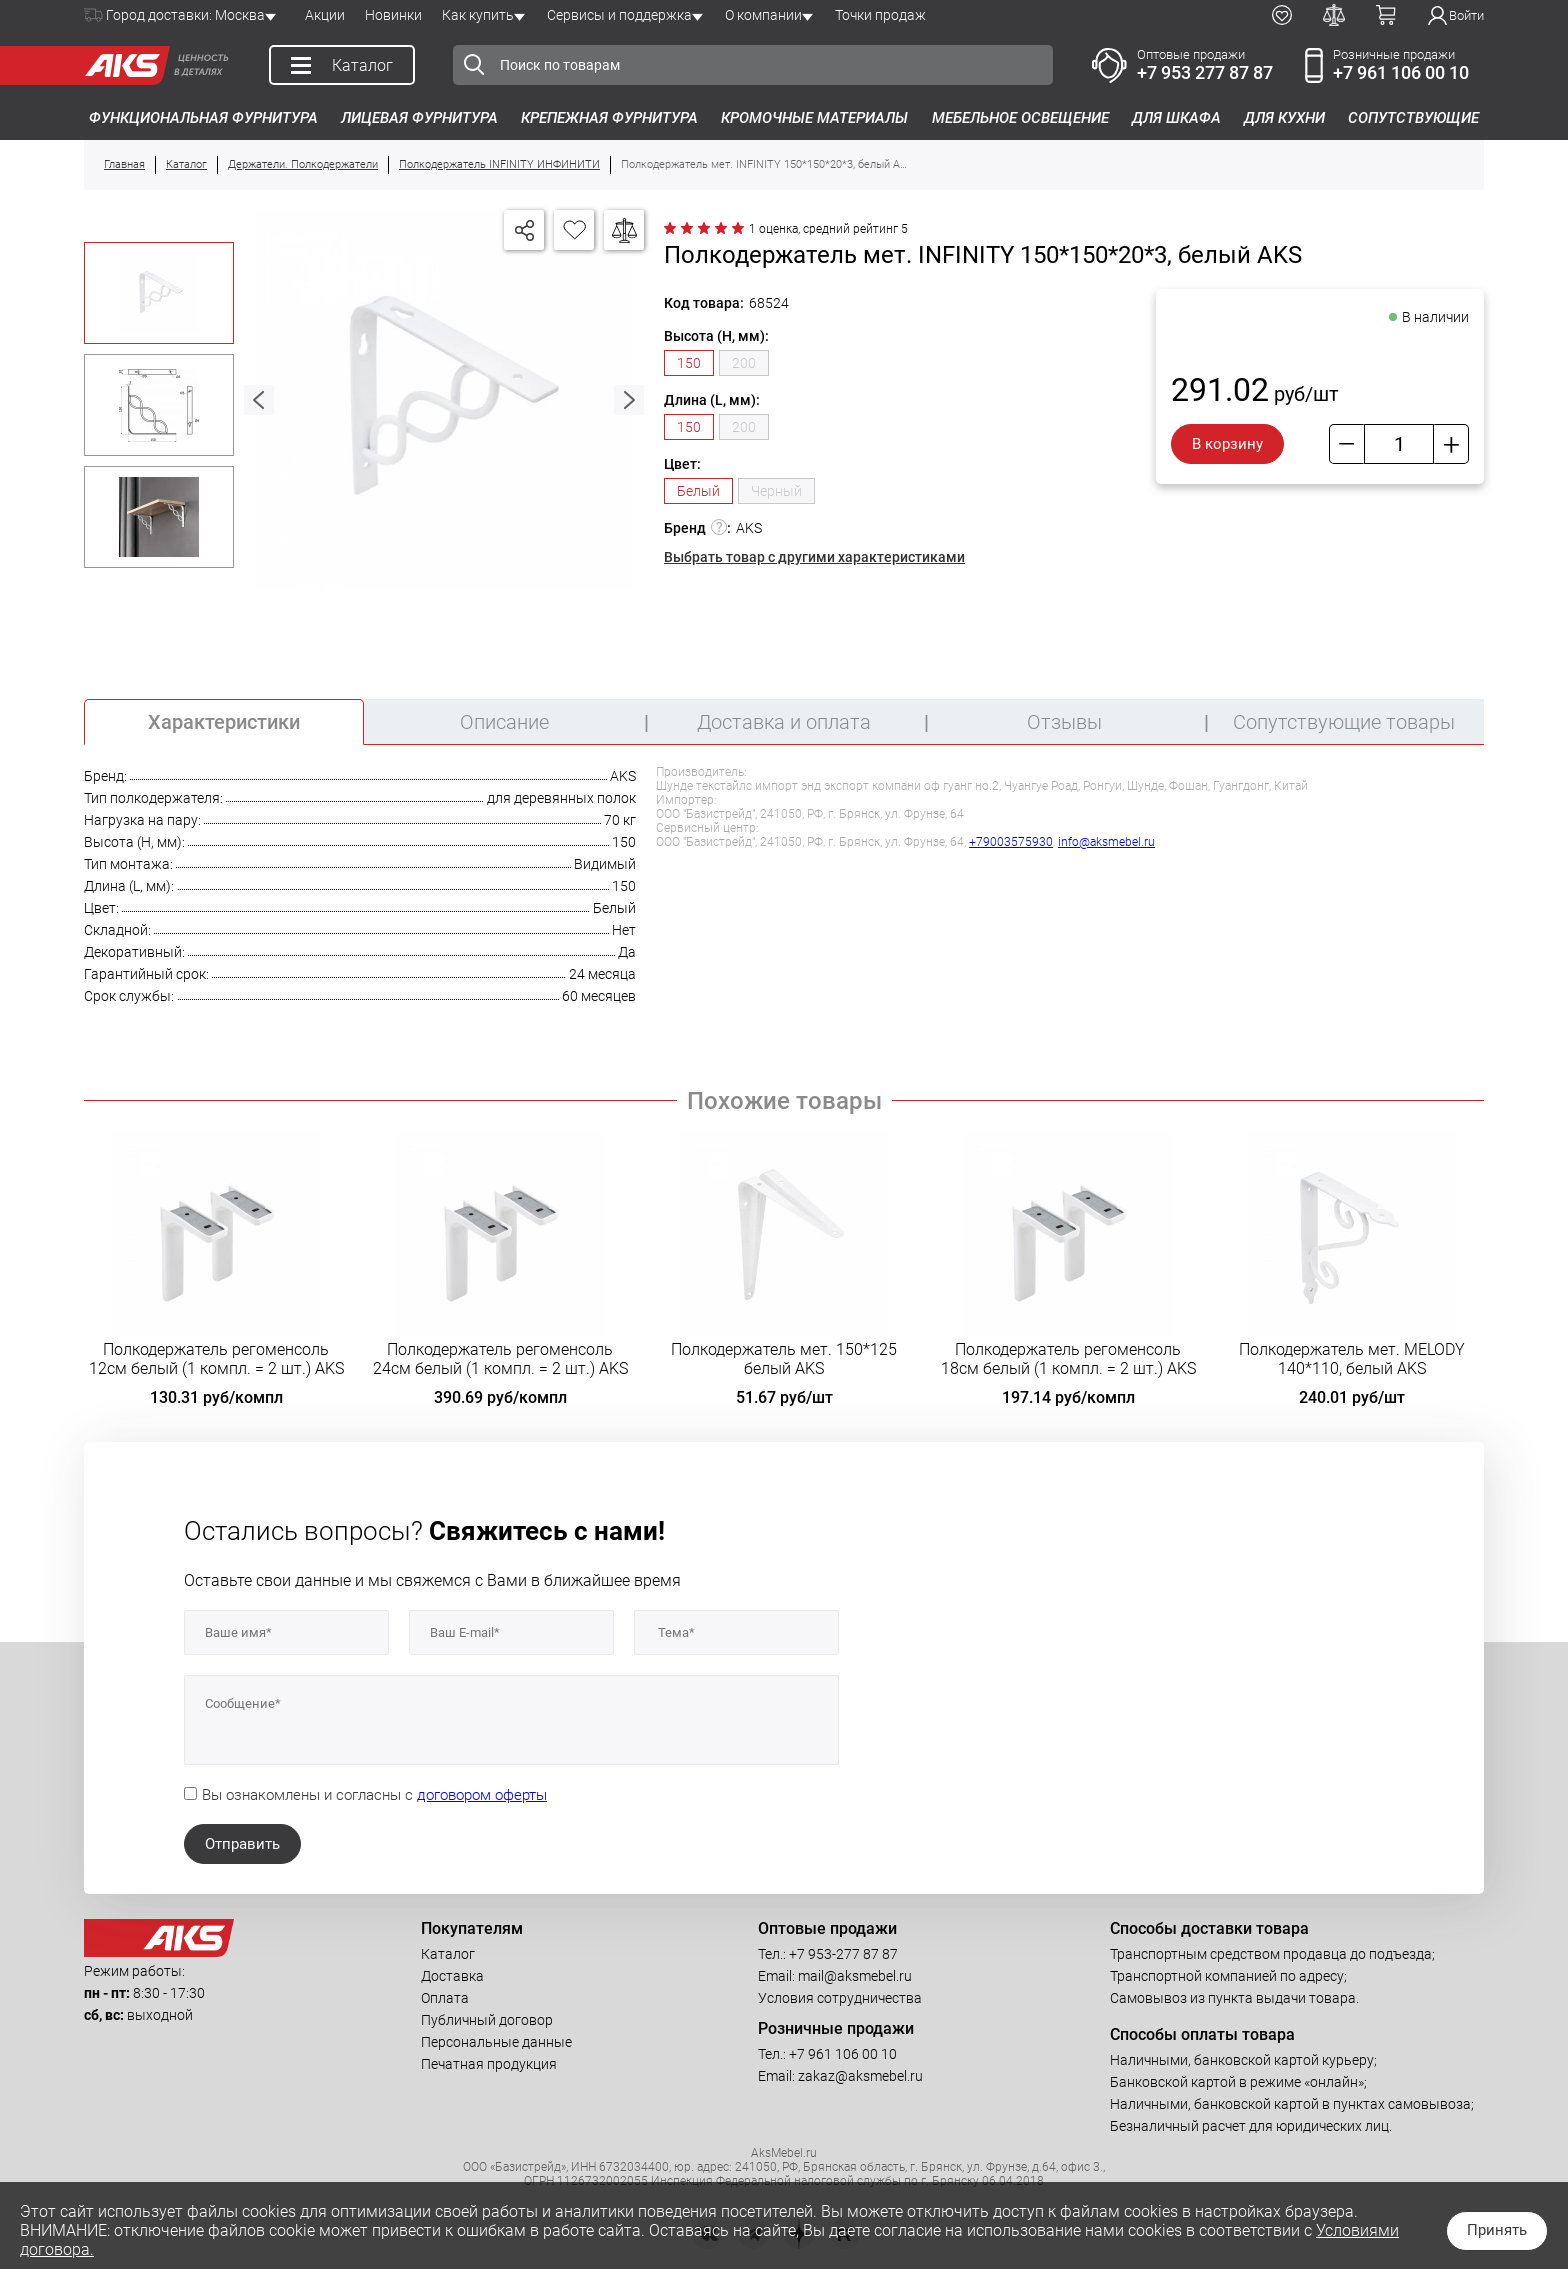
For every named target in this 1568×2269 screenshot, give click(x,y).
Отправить (242, 1844)
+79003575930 (1011, 842)
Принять (1497, 2230)
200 (744, 363)
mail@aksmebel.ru (855, 1976)
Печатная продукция (489, 2064)
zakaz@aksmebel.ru (860, 2076)
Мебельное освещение (1020, 118)
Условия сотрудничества (840, 1998)
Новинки (393, 15)
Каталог (448, 1954)
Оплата (445, 1998)
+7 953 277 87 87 (1205, 72)
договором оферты (482, 1795)
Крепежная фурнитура (609, 118)
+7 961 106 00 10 (1401, 72)
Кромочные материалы (814, 118)
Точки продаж (880, 15)
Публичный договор (487, 2020)
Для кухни (1284, 118)
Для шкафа (1176, 118)
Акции (325, 15)
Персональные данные (496, 2042)
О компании (763, 15)
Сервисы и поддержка (619, 15)
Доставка (452, 1976)
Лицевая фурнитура (419, 118)
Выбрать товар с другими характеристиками (814, 557)
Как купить (478, 15)
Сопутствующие (1413, 118)
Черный (776, 491)
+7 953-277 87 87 (843, 1954)
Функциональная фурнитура (203, 118)
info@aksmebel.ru (1106, 842)
